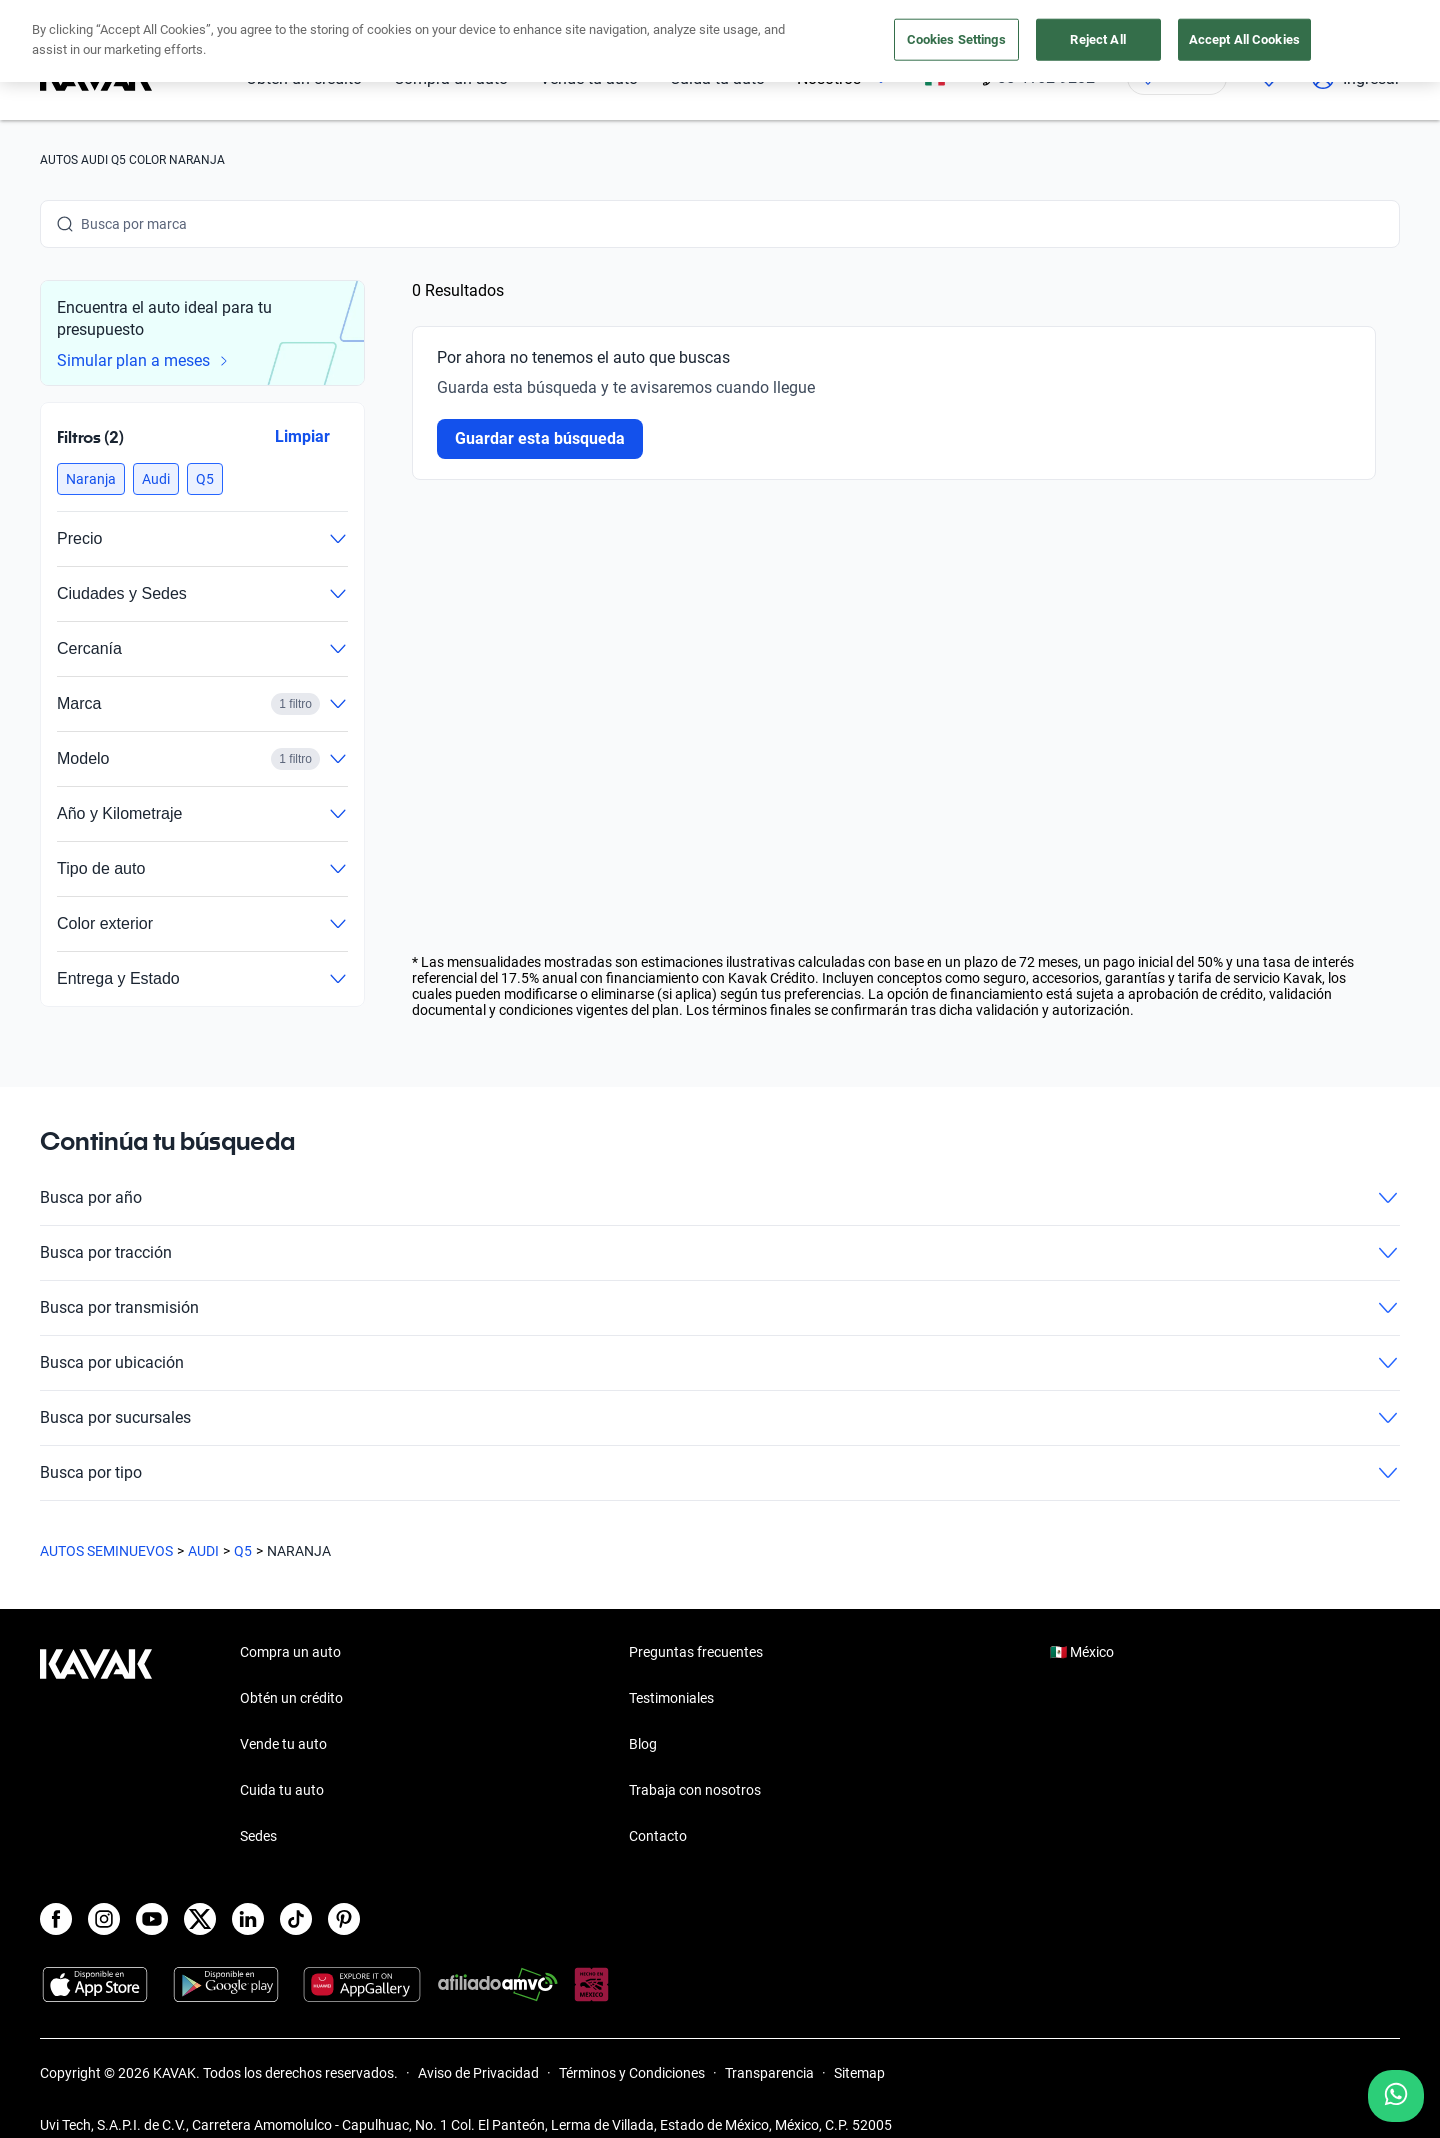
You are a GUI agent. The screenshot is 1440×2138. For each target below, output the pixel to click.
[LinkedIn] (248, 1919)
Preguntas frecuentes (696, 1652)
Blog (643, 1744)
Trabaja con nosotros (695, 1790)
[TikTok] (296, 1919)
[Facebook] (56, 1919)
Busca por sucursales (720, 1418)
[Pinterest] (344, 1919)
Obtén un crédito (291, 1698)
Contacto (658, 1836)
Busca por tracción (720, 1253)
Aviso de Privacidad (478, 2073)
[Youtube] (152, 1919)
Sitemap (859, 2073)
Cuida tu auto (282, 1790)
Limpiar (302, 436)
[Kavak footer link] (96, 1746)
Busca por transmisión (720, 1308)
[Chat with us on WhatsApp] (1396, 2096)
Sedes (258, 1836)
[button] (91, 479)
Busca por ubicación (720, 1363)
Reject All (1097, 39)
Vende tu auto (283, 1744)
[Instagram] (104, 1919)
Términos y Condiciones (632, 2073)
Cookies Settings (956, 39)
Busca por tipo (720, 1473)
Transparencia (769, 2073)
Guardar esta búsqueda (540, 438)
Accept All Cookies (1244, 39)
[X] (200, 1919)
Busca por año (720, 1198)
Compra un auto (290, 1652)
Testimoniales (671, 1698)
